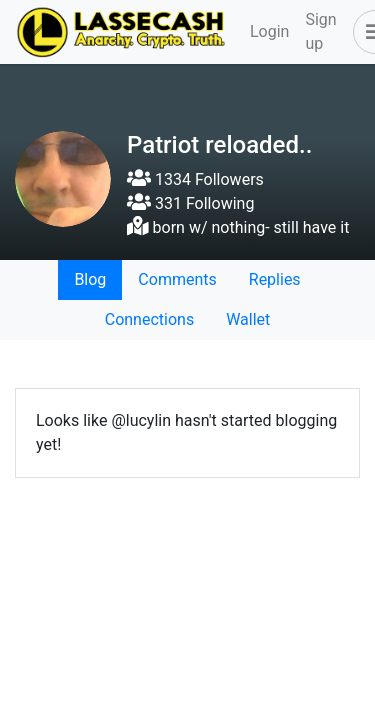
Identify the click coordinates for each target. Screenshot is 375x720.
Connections (149, 319)
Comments (177, 279)
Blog (90, 279)
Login (269, 31)
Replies (275, 279)
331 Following (190, 203)
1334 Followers (195, 179)
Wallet (248, 319)
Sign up (320, 31)
